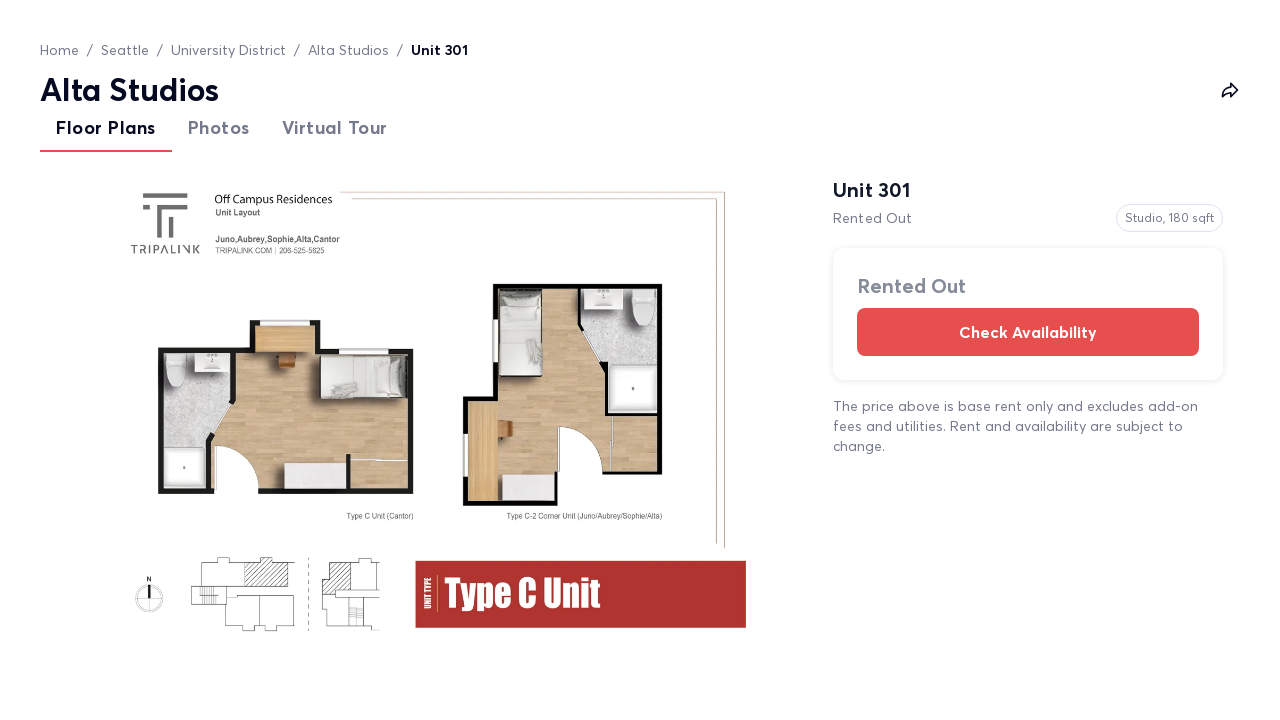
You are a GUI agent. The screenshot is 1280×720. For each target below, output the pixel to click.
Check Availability (1028, 332)
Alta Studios (348, 50)
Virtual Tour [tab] (335, 127)
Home (59, 50)
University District (228, 50)
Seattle (125, 50)
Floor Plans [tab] (106, 127)
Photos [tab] (219, 127)
